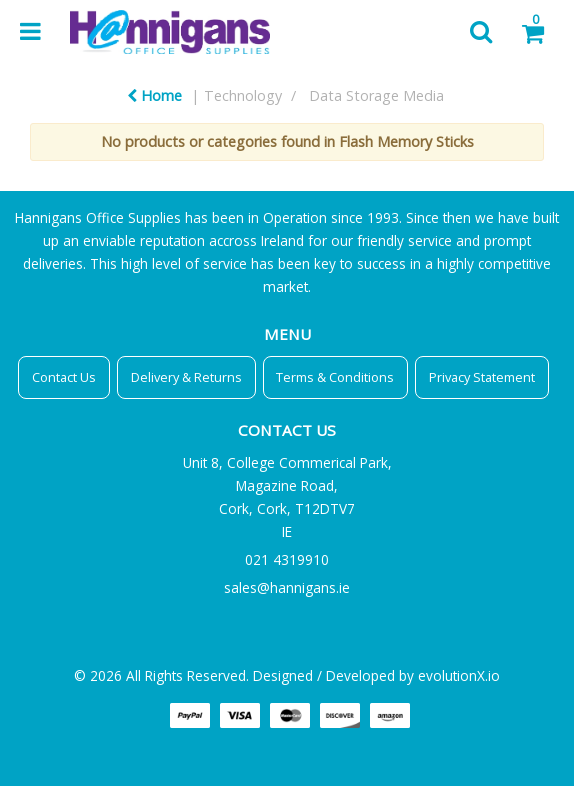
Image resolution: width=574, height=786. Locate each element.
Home (154, 95)
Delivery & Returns (186, 377)
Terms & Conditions (335, 377)
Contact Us (64, 377)
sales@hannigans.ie (287, 587)
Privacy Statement (482, 377)
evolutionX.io (459, 675)
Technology (243, 95)
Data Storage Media (376, 95)
